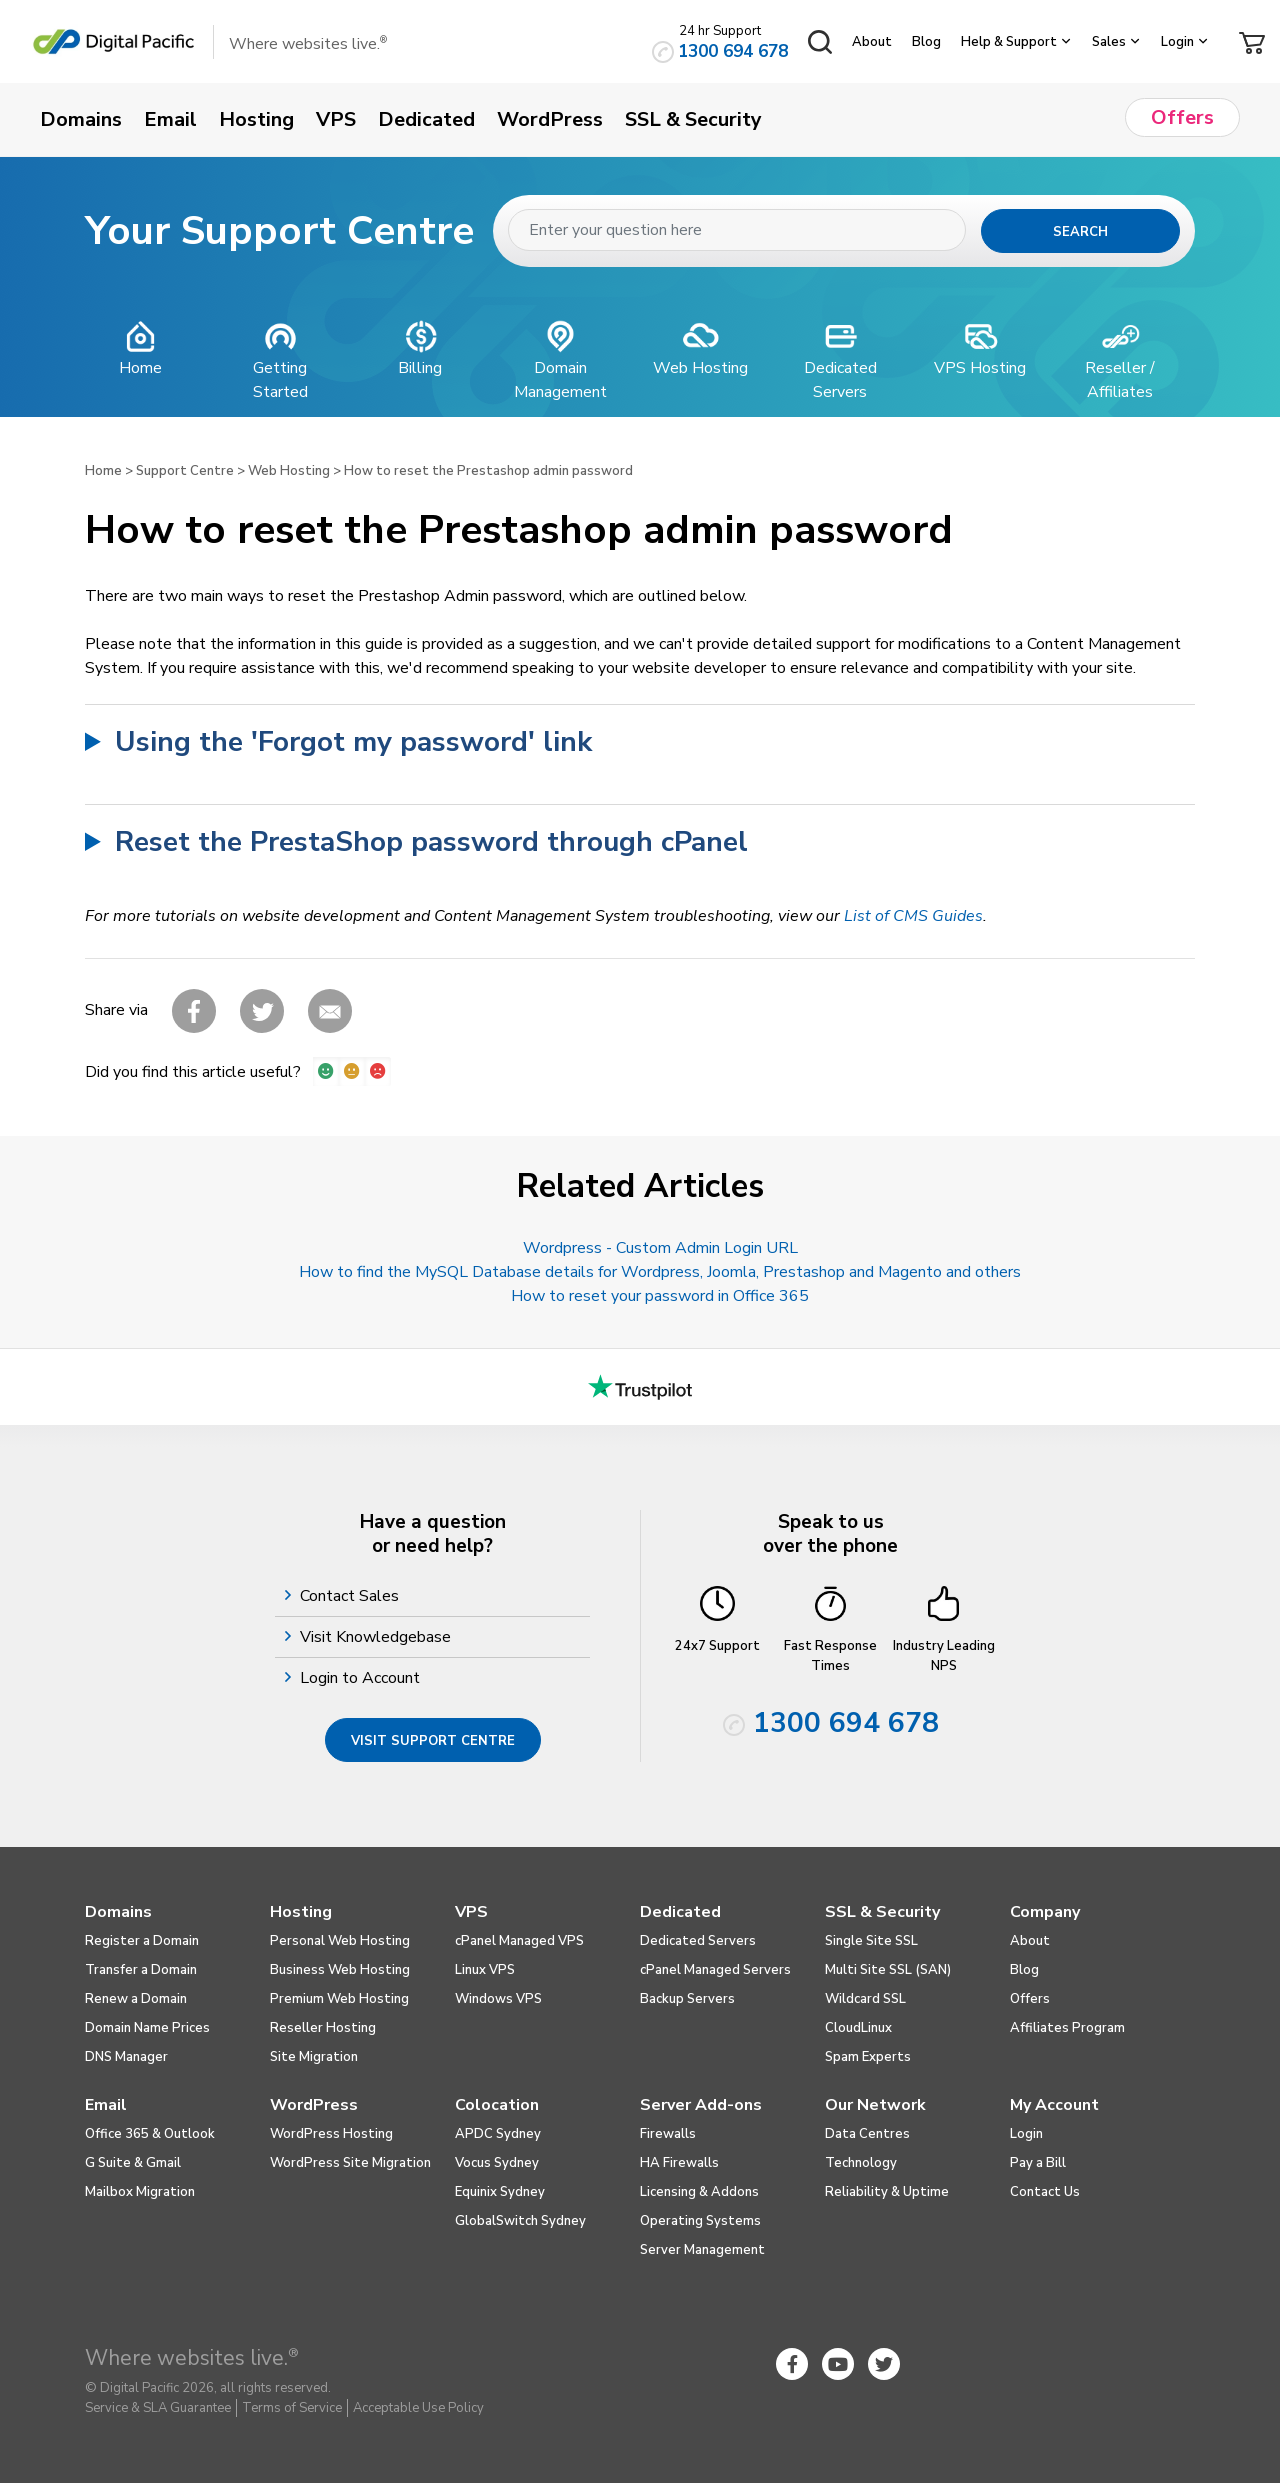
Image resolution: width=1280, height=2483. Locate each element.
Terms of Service (292, 2408)
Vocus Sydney (497, 2163)
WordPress (314, 2105)
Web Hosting (289, 471)
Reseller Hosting (323, 2028)
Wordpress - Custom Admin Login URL (660, 1248)
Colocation (497, 2105)
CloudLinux (858, 2028)
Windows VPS (498, 1999)
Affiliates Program (1067, 2028)
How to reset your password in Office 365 (660, 1296)
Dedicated (680, 1912)
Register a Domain (142, 1941)
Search (1080, 232)
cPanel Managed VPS (519, 1941)
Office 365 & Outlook (150, 2134)
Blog (926, 42)
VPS (471, 1912)
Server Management (702, 2250)
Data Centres (867, 2134)
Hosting (301, 1912)
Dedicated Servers (698, 1941)
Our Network (875, 2105)
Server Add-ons (701, 2105)
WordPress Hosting (331, 2134)
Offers (1030, 1999)
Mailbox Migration (140, 2192)
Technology (861, 2163)
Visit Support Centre (433, 1741)
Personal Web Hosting (340, 1941)
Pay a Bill (1038, 2163)
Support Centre (185, 471)
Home (103, 471)
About (872, 42)
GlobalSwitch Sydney (520, 2221)
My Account (1054, 2105)
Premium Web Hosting (339, 1999)
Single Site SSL (871, 1941)
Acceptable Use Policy (418, 2408)
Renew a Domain (136, 1999)
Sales (1109, 42)
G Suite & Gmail (133, 2163)
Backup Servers (687, 1999)
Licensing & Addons (699, 2192)
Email (106, 2105)
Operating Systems (700, 2221)
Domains (118, 1912)
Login (1177, 42)
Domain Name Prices (147, 2028)
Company (1045, 1912)
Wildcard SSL (865, 1999)
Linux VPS (485, 1970)
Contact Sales (352, 1596)
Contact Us (1045, 2192)
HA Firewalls (679, 2163)
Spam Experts (868, 2057)
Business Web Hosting (340, 1970)
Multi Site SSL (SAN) (888, 1970)
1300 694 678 (733, 51)
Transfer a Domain (141, 1970)
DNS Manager (126, 2057)
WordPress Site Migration (350, 2163)
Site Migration (314, 2057)
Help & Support (1009, 42)
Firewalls (668, 2134)
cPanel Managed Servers (715, 1970)
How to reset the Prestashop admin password (488, 471)
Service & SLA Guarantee (158, 2408)
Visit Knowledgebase (378, 1637)
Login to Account (362, 1678)
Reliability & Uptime (887, 2192)
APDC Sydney (498, 2134)
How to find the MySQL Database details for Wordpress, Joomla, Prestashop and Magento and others (660, 1272)
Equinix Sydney (500, 2192)
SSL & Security (882, 1912)
